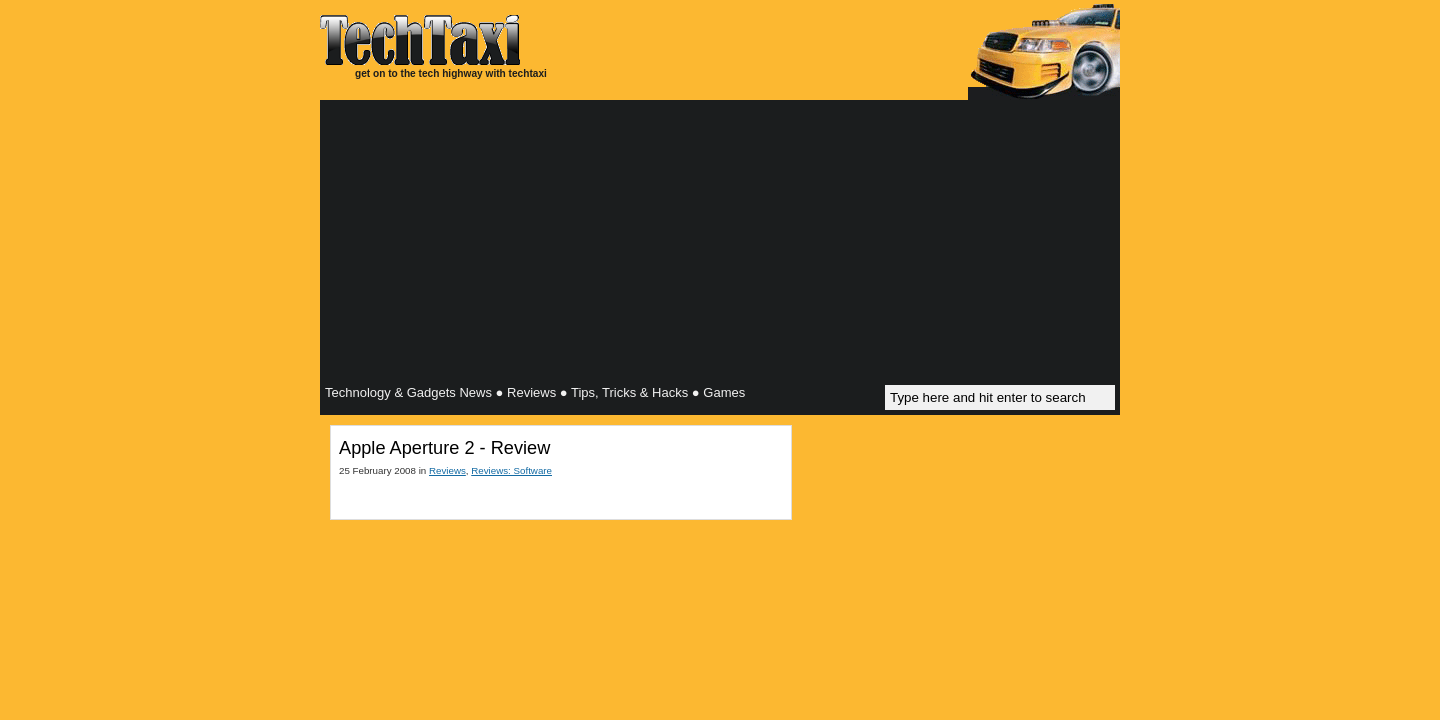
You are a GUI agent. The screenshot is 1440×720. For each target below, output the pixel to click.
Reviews (531, 392)
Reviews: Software (511, 470)
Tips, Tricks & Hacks (629, 392)
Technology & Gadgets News (408, 392)
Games (724, 392)
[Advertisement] (720, 245)
